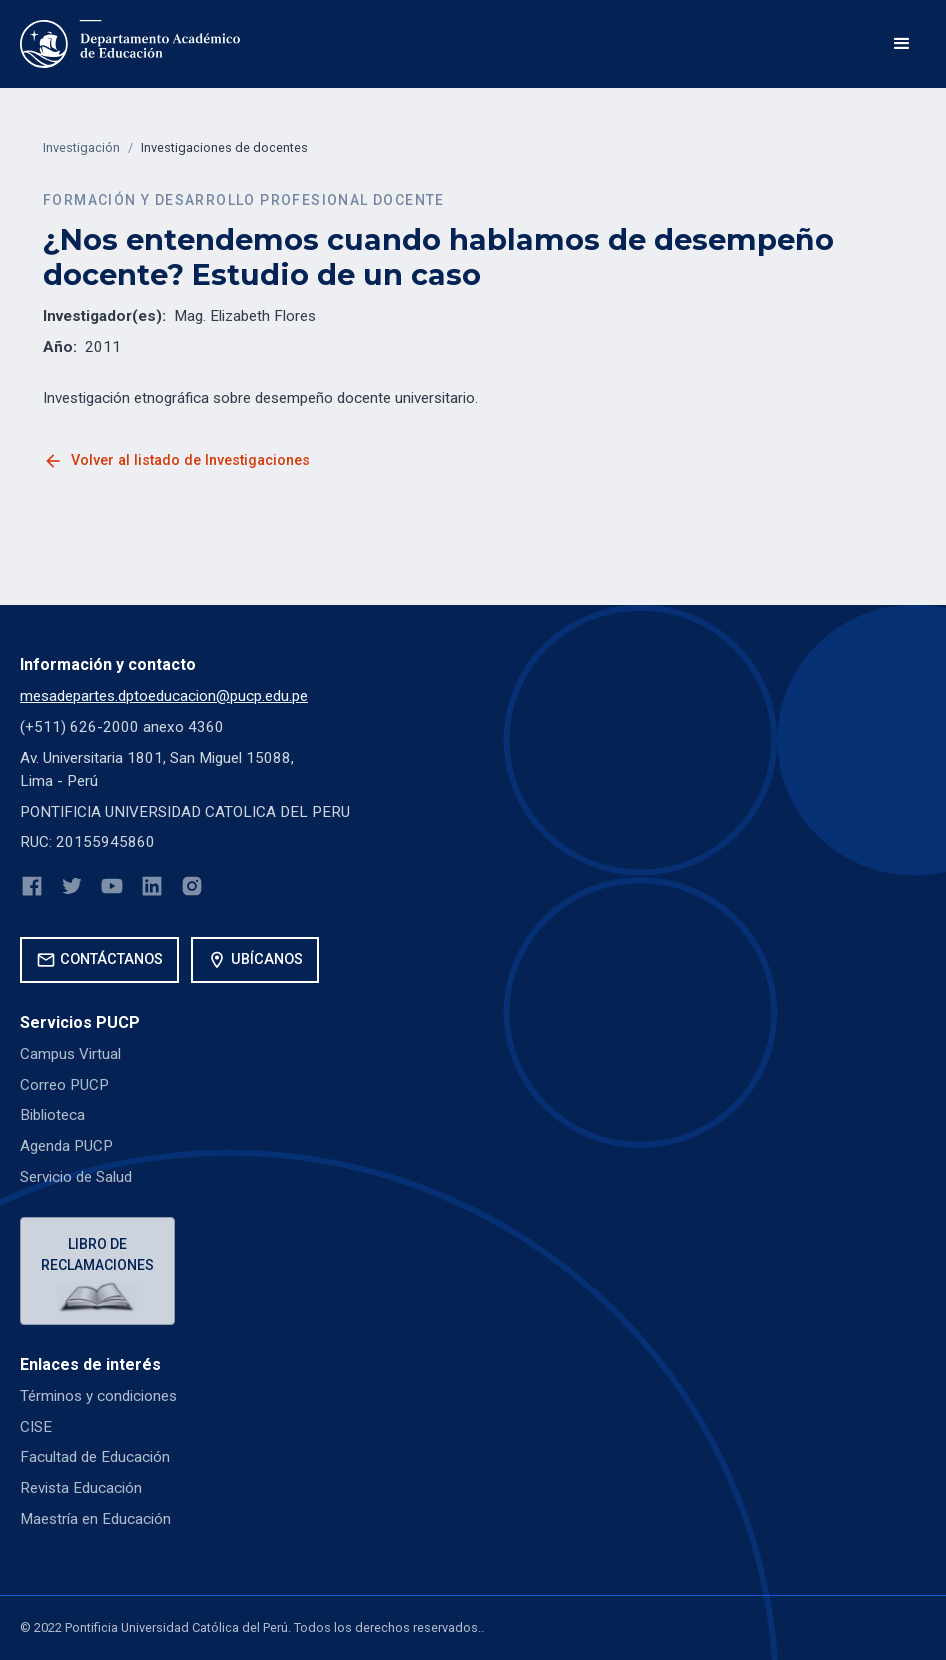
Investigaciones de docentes (224, 147)
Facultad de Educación (95, 1457)
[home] (130, 44)
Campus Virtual (70, 1054)
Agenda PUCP (66, 1146)
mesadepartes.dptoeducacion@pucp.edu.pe (164, 696)
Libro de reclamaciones (97, 1254)
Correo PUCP (64, 1085)
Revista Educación (81, 1488)
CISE (36, 1427)
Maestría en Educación (95, 1519)
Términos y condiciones (98, 1396)
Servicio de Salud (76, 1177)
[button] (902, 44)
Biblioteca (52, 1115)
